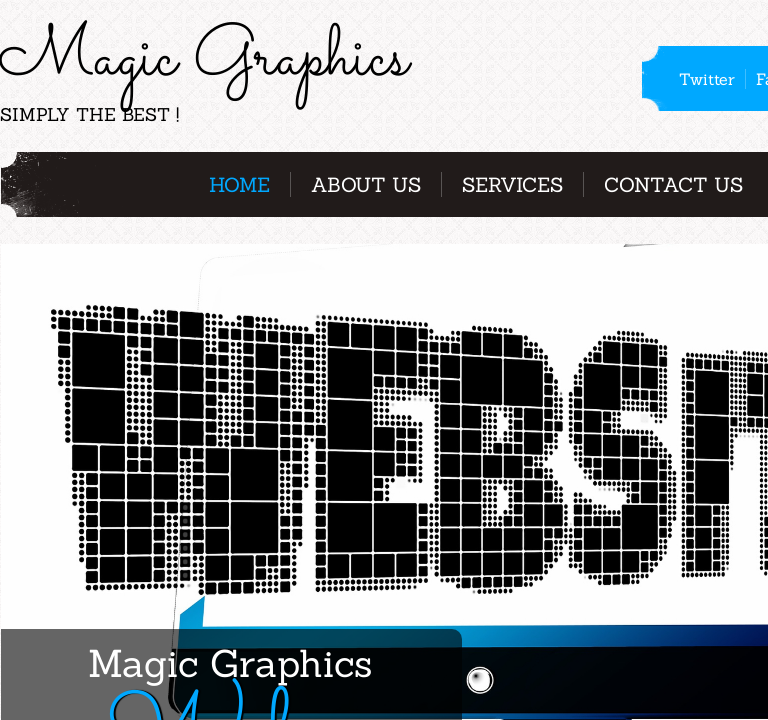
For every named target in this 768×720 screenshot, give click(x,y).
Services (512, 184)
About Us (366, 184)
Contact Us (673, 184)
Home (239, 184)
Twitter (707, 79)
